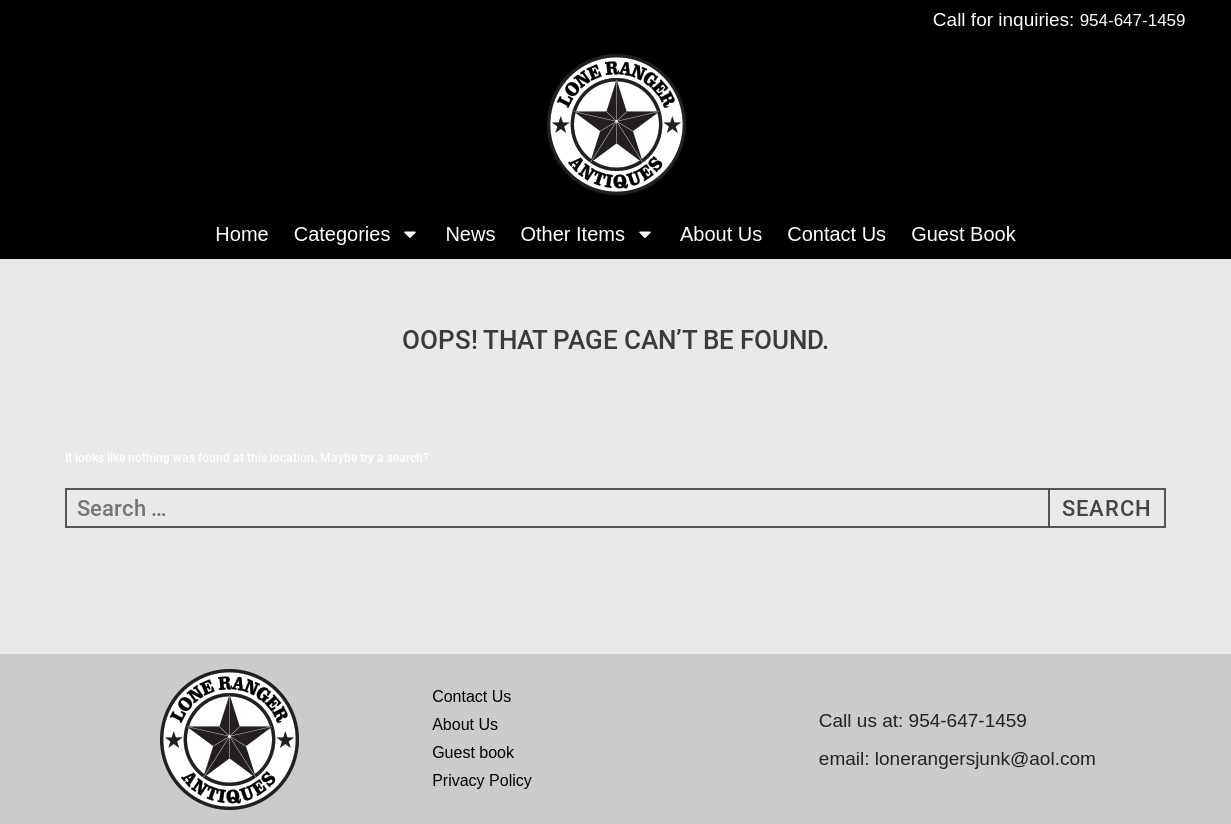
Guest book (473, 752)
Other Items (587, 234)
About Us (721, 234)
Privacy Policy (482, 780)
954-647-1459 (1133, 20)
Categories (357, 234)
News (470, 234)
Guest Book (963, 234)
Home (241, 234)
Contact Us (836, 234)
